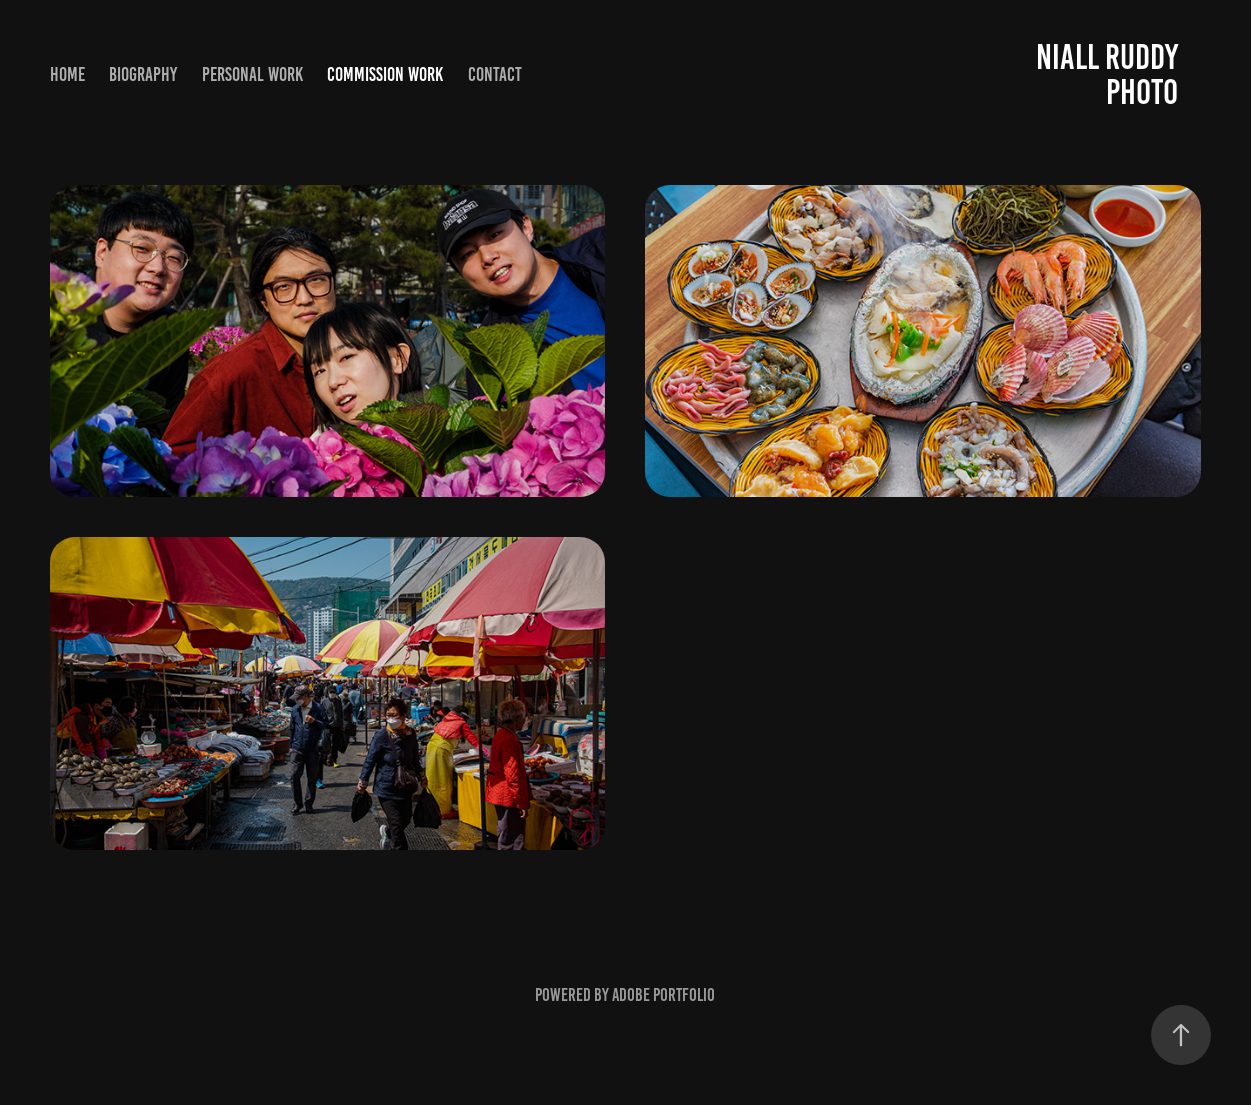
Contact (495, 74)
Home (67, 74)
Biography (143, 74)
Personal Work (252, 74)
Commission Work (385, 74)
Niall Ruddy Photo (1110, 74)
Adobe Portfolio (663, 995)
